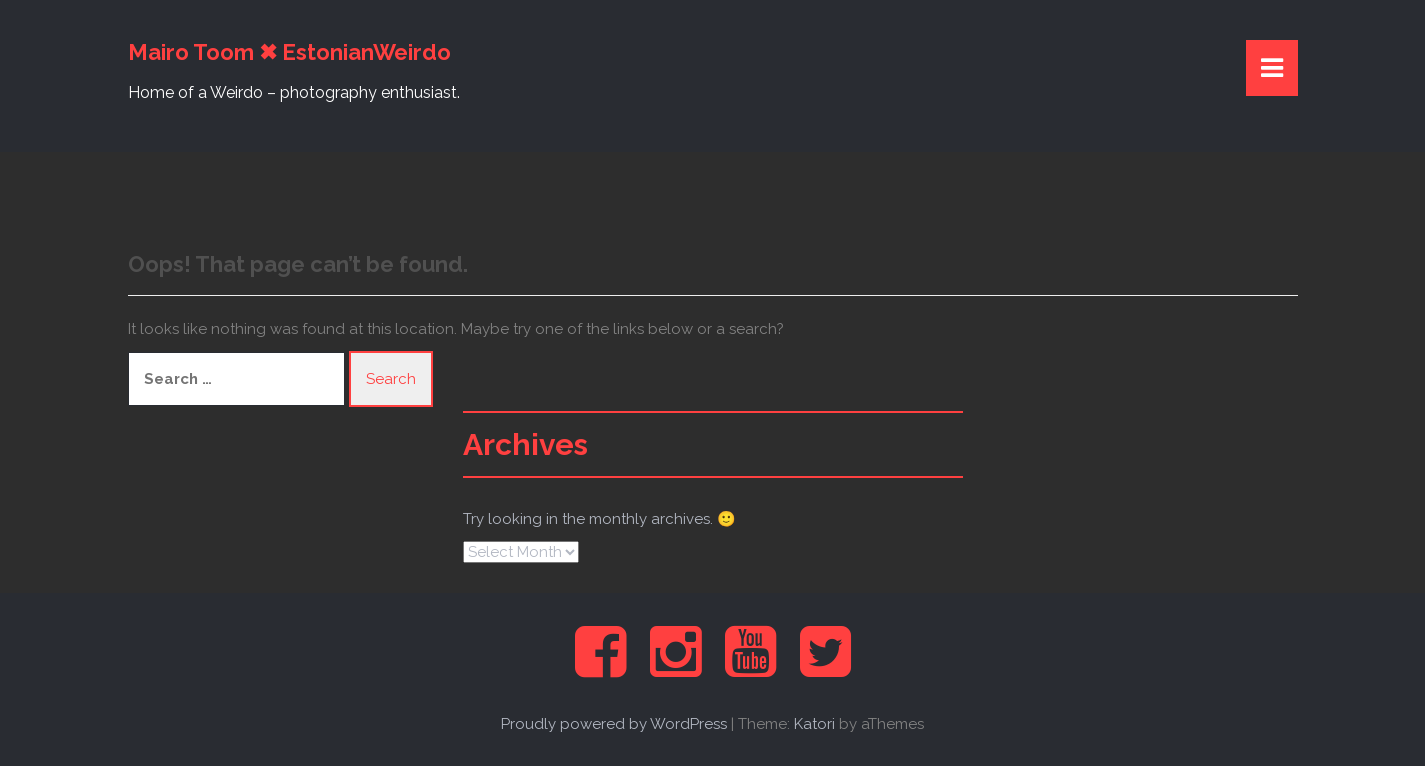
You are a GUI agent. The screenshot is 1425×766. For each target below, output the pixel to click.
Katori (814, 724)
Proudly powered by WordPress (614, 724)
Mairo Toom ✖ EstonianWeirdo (289, 52)
